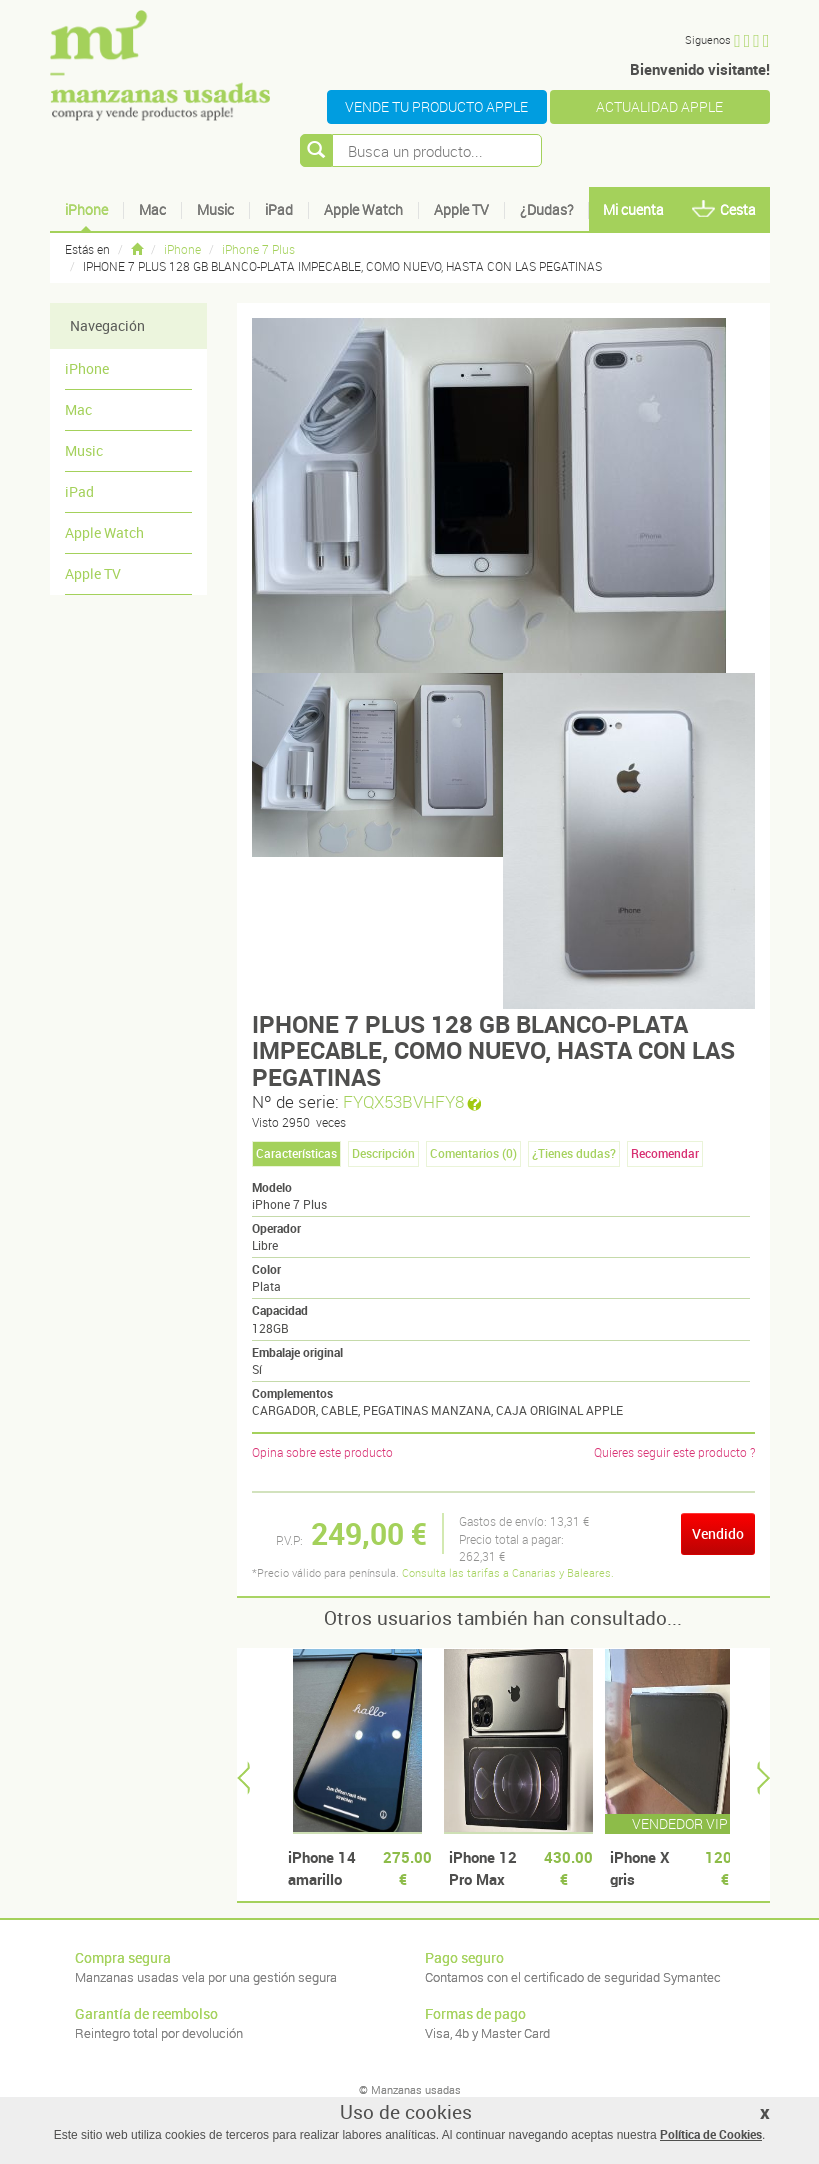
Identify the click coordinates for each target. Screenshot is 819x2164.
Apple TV (461, 209)
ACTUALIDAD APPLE (659, 106)
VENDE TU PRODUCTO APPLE (436, 106)
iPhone (86, 209)
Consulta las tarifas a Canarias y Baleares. (508, 1572)
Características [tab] (296, 1153)
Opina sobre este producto (322, 1452)
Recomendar (665, 1153)
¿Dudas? (546, 209)
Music (215, 209)
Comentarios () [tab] (473, 1153)
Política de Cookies (711, 2134)
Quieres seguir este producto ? (674, 1452)
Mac (152, 209)
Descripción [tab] (383, 1153)
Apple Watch (363, 209)
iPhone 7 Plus (258, 249)
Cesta (724, 209)
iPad (279, 209)
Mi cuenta (633, 209)
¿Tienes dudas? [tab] (574, 1153)
